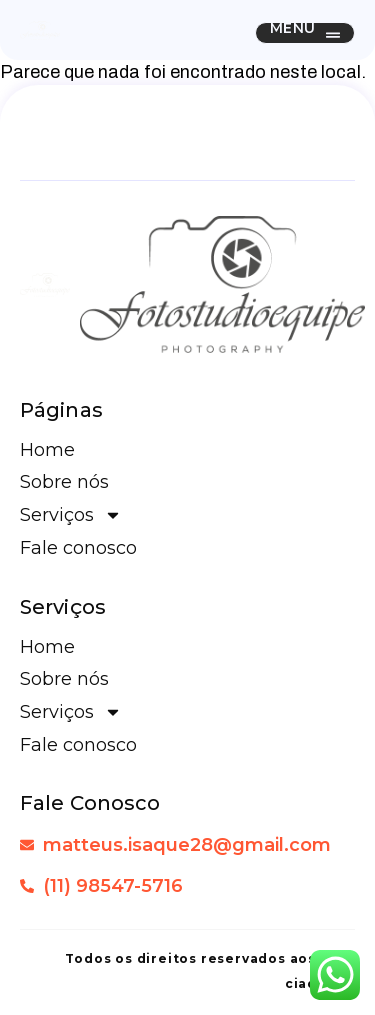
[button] (305, 33)
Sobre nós (64, 482)
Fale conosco (78, 548)
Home (47, 450)
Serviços (71, 515)
